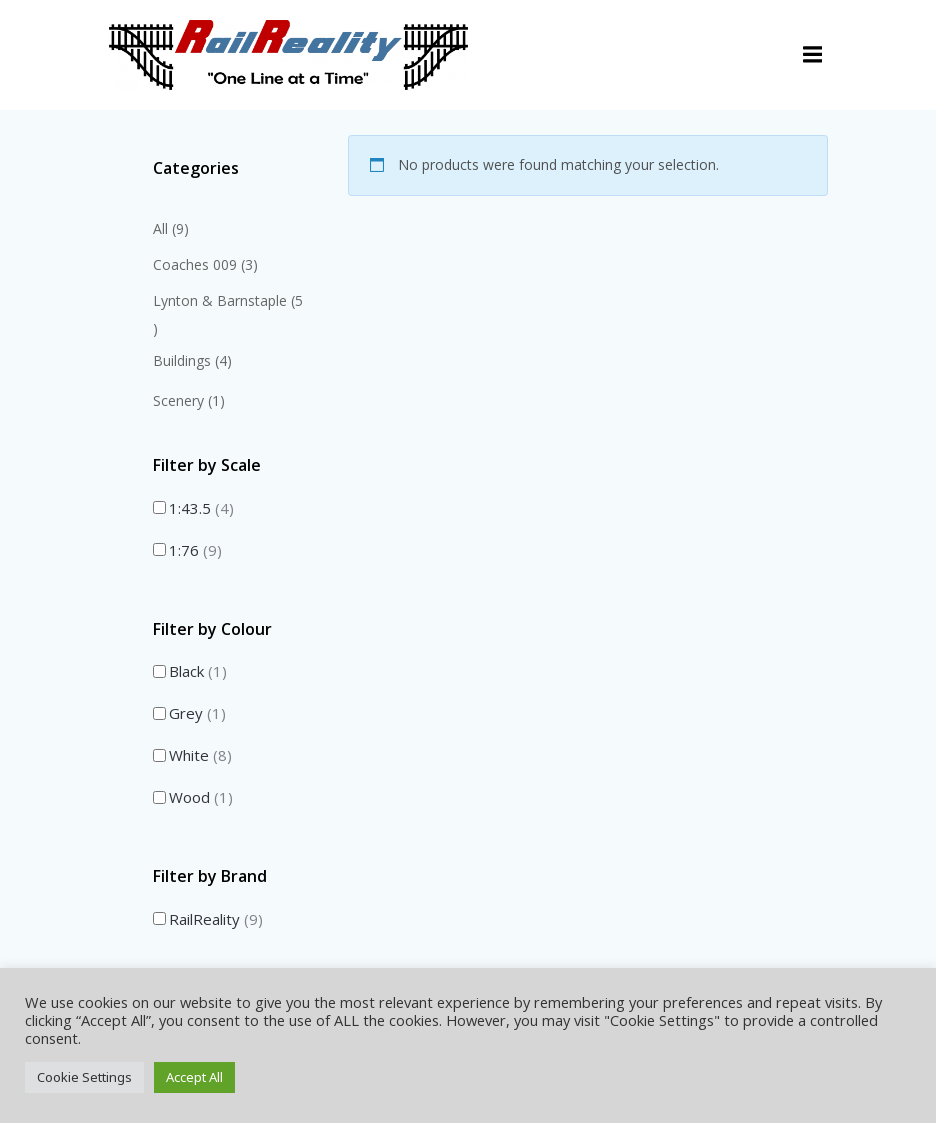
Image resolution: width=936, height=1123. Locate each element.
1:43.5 (201, 507)
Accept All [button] (194, 1077)
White (200, 755)
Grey (197, 713)
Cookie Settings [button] (84, 1077)
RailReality (216, 918)
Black (198, 671)
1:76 (195, 549)
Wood (201, 797)
